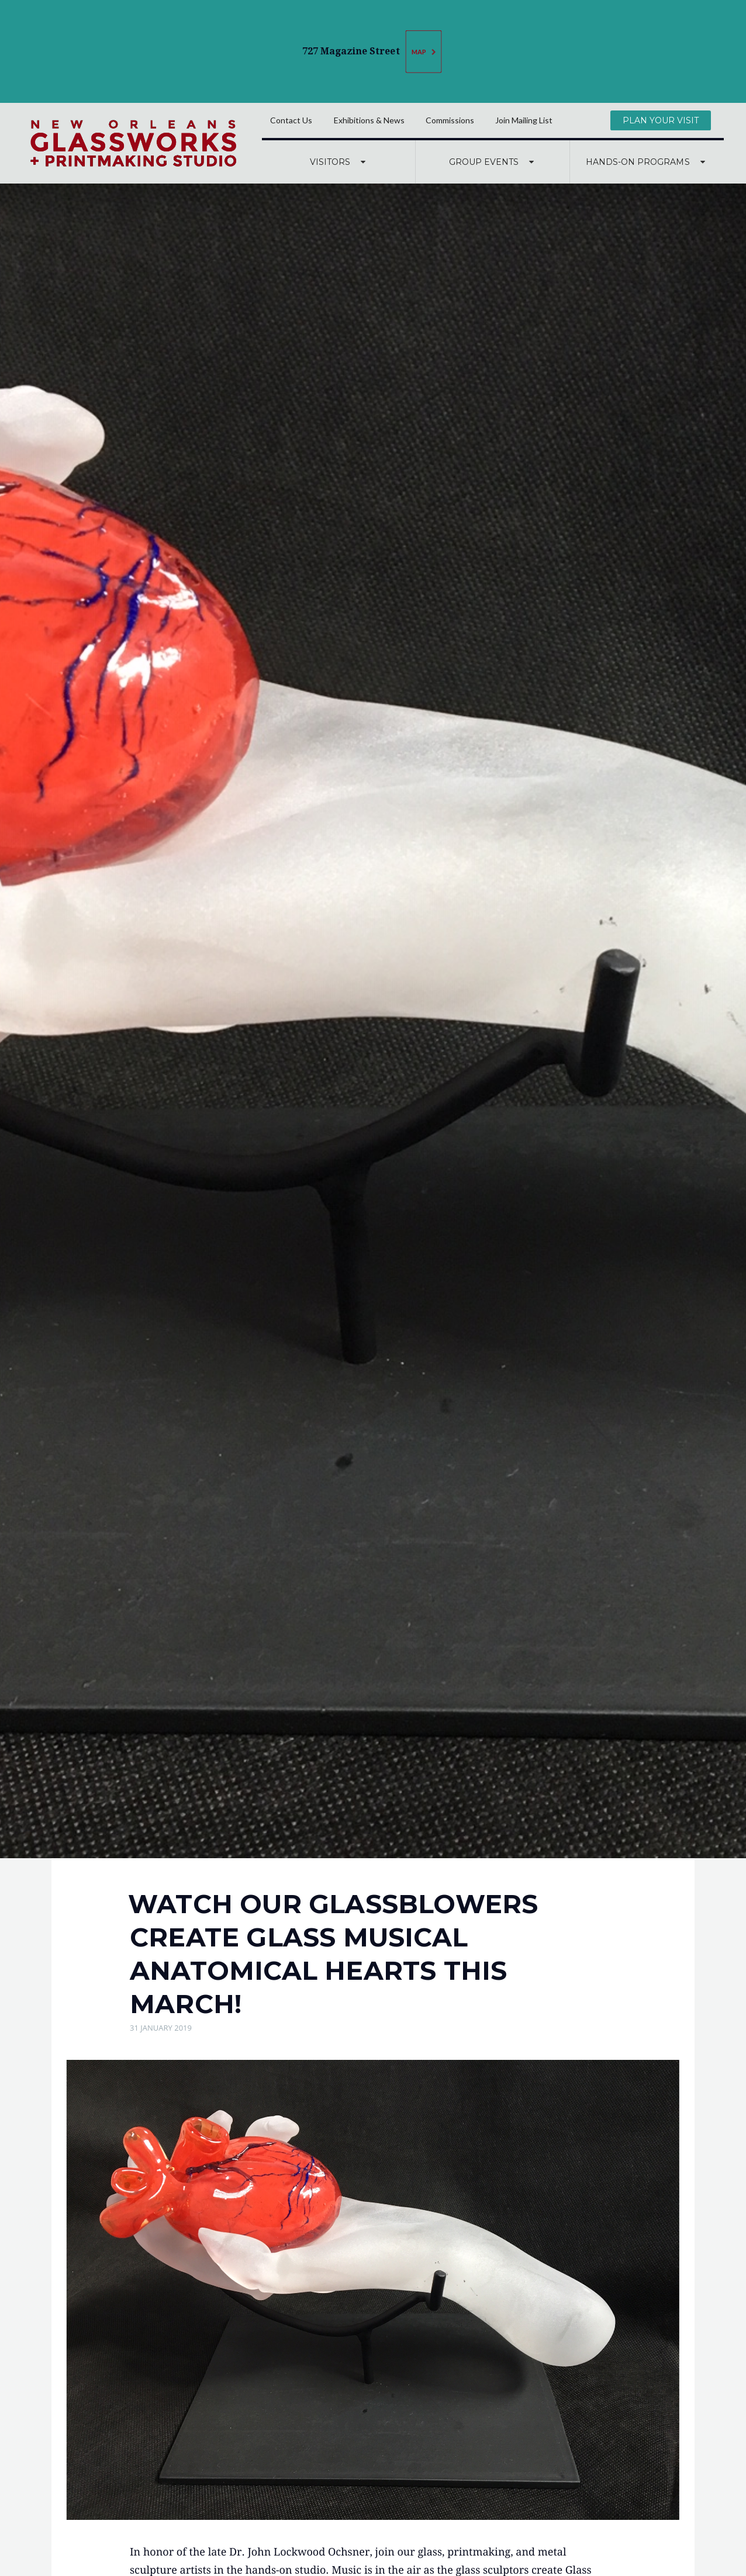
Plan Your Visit (661, 120)
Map (425, 52)
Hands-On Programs (646, 162)
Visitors (339, 162)
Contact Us (291, 120)
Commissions (450, 120)
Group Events (493, 162)
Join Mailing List (523, 120)
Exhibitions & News (369, 120)
